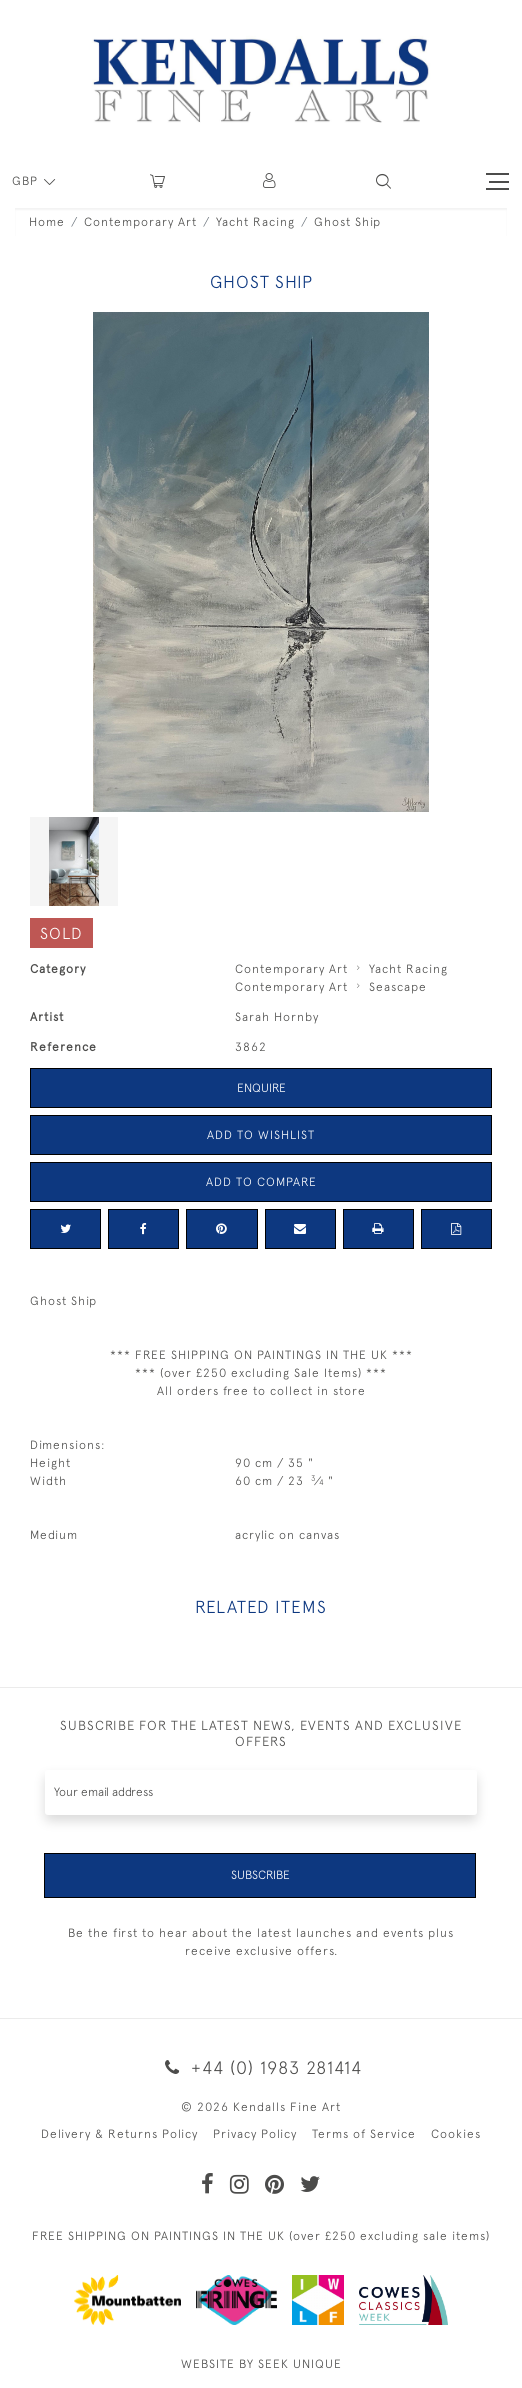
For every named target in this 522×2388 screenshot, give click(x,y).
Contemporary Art (140, 222)
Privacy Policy (255, 2134)
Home (47, 222)
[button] (383, 181)
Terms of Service (364, 2134)
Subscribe (260, 1875)
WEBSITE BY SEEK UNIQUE (261, 2364)
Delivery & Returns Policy (119, 2134)
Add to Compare (261, 1182)
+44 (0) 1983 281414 (261, 2067)
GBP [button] (27, 181)
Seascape (398, 987)
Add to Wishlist (261, 1135)
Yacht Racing (255, 222)
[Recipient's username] (261, 1792)
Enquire (261, 1088)
